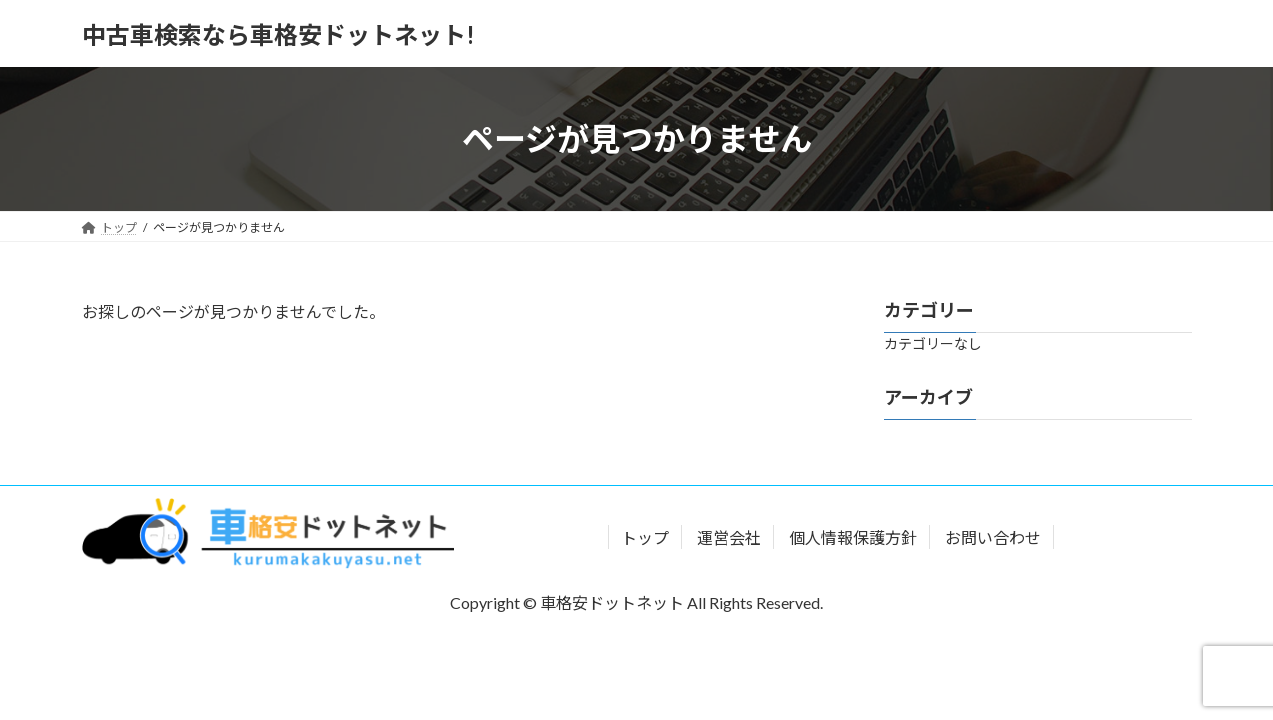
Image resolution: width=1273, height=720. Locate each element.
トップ (645, 537)
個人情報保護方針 (853, 537)
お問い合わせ (993, 537)
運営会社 (729, 537)
